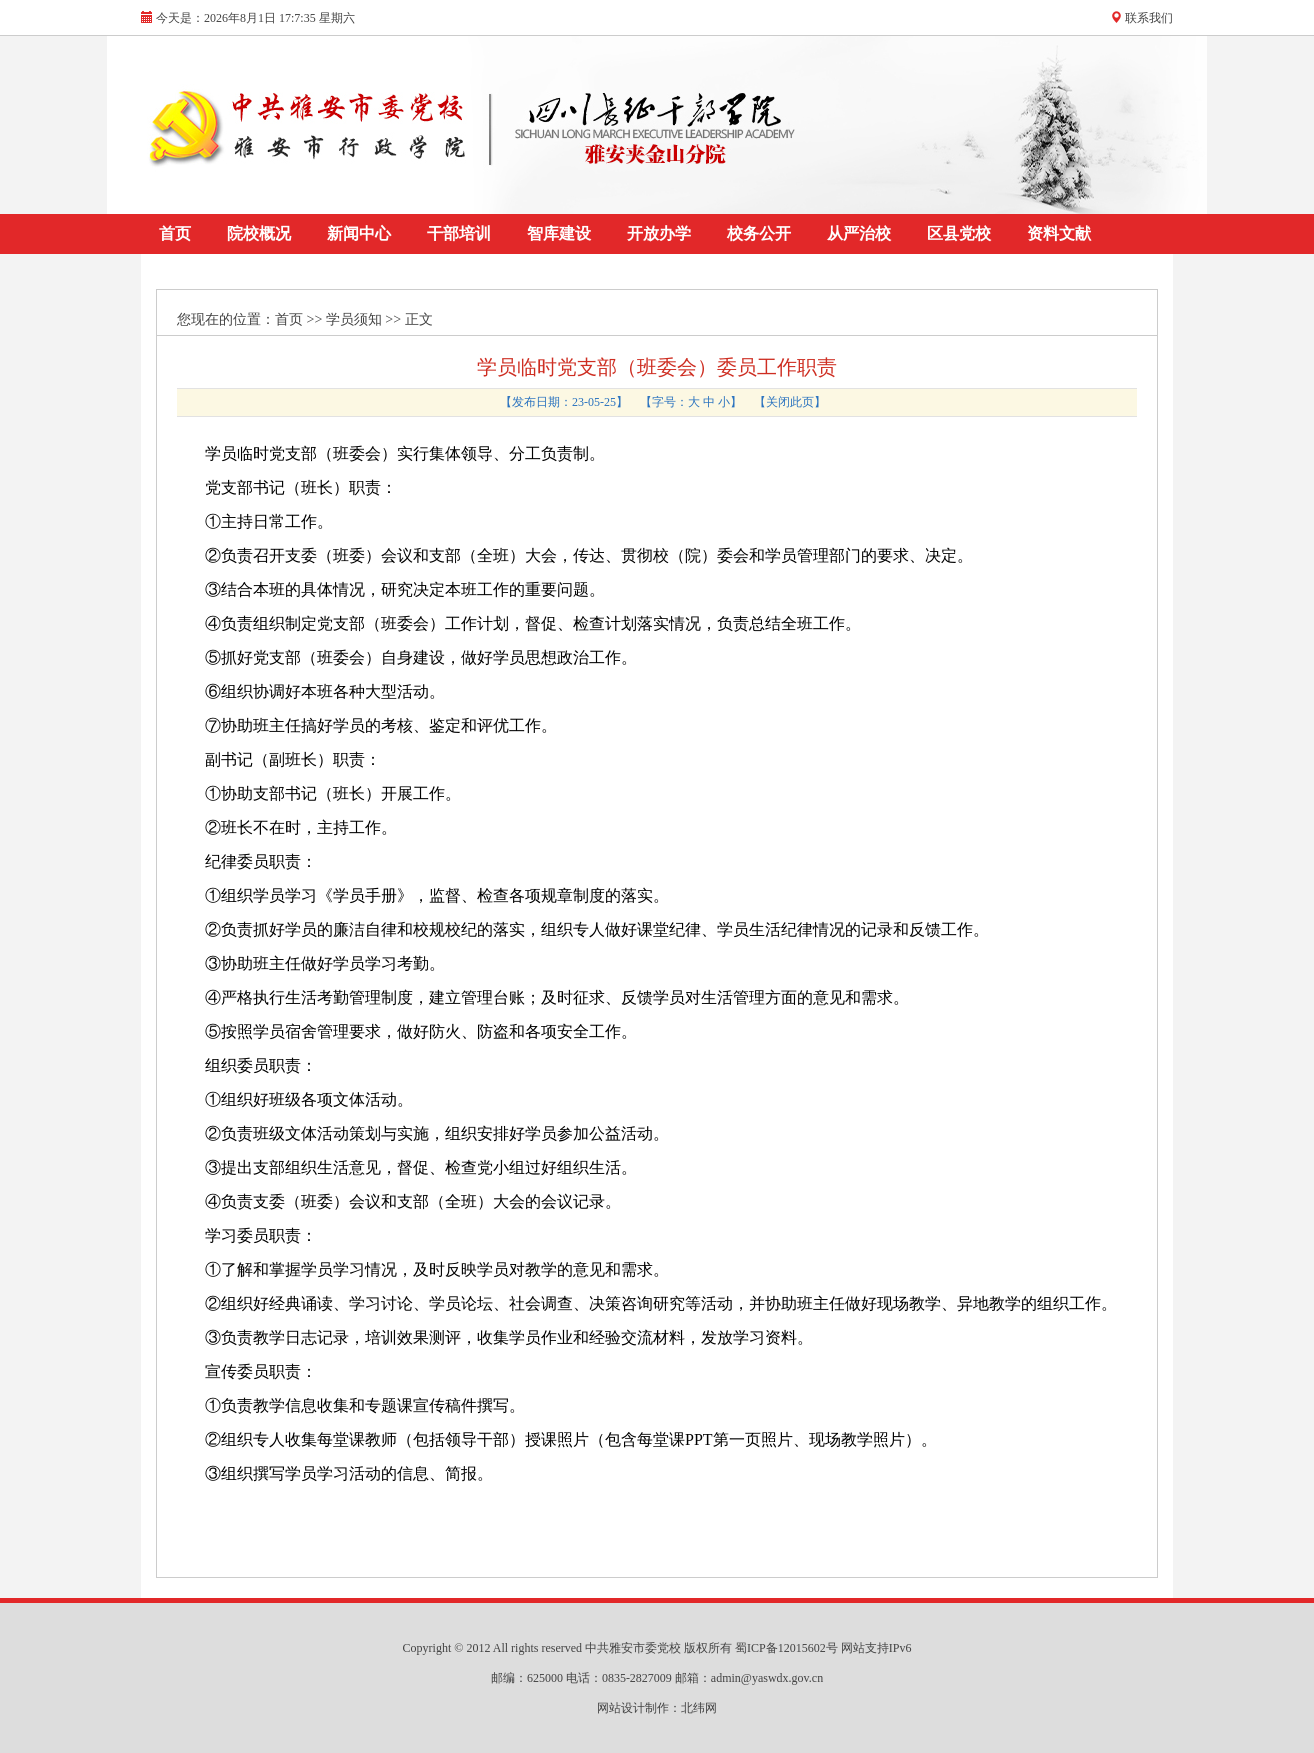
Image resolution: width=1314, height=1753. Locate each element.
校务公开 (759, 233)
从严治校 (859, 233)
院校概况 (259, 233)
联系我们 (1149, 18)
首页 (175, 233)
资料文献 (1059, 233)
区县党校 (959, 233)
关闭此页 (790, 402)
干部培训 (459, 233)
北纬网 (699, 1708)
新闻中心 (359, 233)
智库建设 (559, 233)
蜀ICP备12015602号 (788, 1648)
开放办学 (659, 233)
